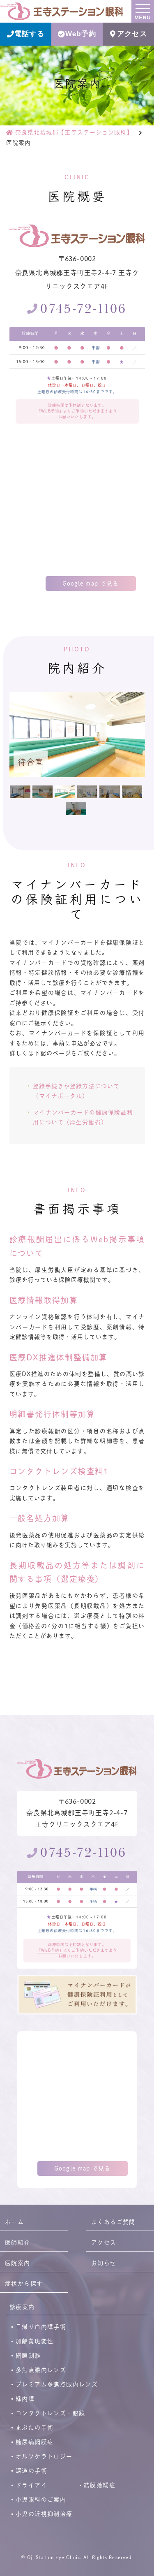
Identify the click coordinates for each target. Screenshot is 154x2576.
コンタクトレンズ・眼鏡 (50, 2413)
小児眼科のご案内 (41, 2499)
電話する (25, 34)
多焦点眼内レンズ (41, 2370)
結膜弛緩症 (99, 2485)
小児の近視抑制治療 (44, 2514)
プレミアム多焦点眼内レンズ (57, 2384)
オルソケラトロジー (44, 2456)
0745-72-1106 (83, 309)
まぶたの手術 (34, 2427)
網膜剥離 (28, 2355)
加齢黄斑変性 (34, 2341)
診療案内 (22, 2307)
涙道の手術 (31, 2471)
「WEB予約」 (50, 411)
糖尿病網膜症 (34, 2442)
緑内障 (25, 2399)
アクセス (128, 34)
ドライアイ (31, 2485)
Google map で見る (90, 583)
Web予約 (77, 34)
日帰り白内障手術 (41, 2327)
